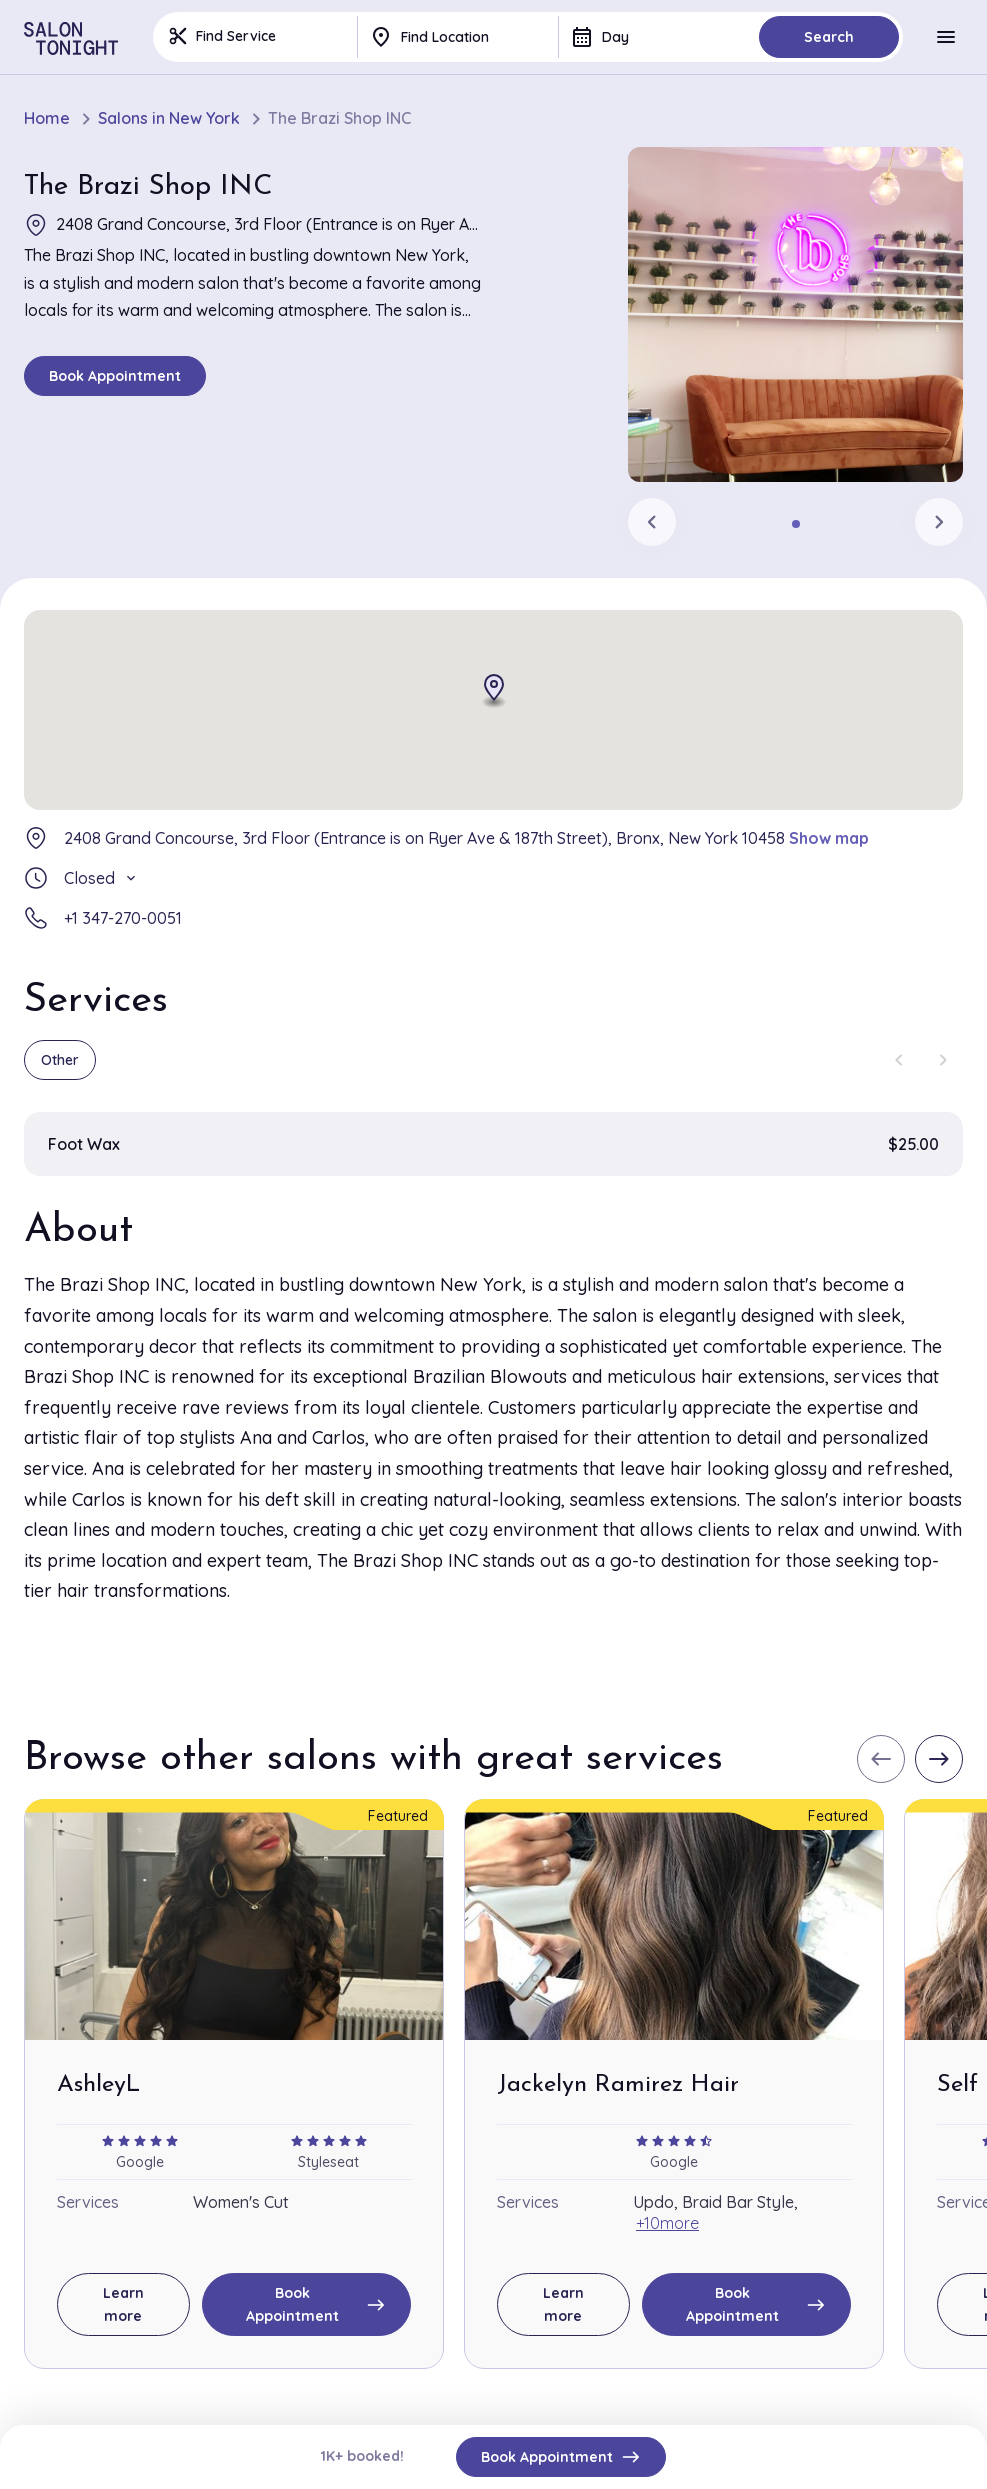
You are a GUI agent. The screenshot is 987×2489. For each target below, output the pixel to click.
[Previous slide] (652, 522)
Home (47, 118)
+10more (667, 2223)
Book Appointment (115, 376)
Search (829, 37)
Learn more (123, 2304)
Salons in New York (169, 118)
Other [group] (60, 1060)
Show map (829, 838)
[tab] (796, 524)
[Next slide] (939, 522)
